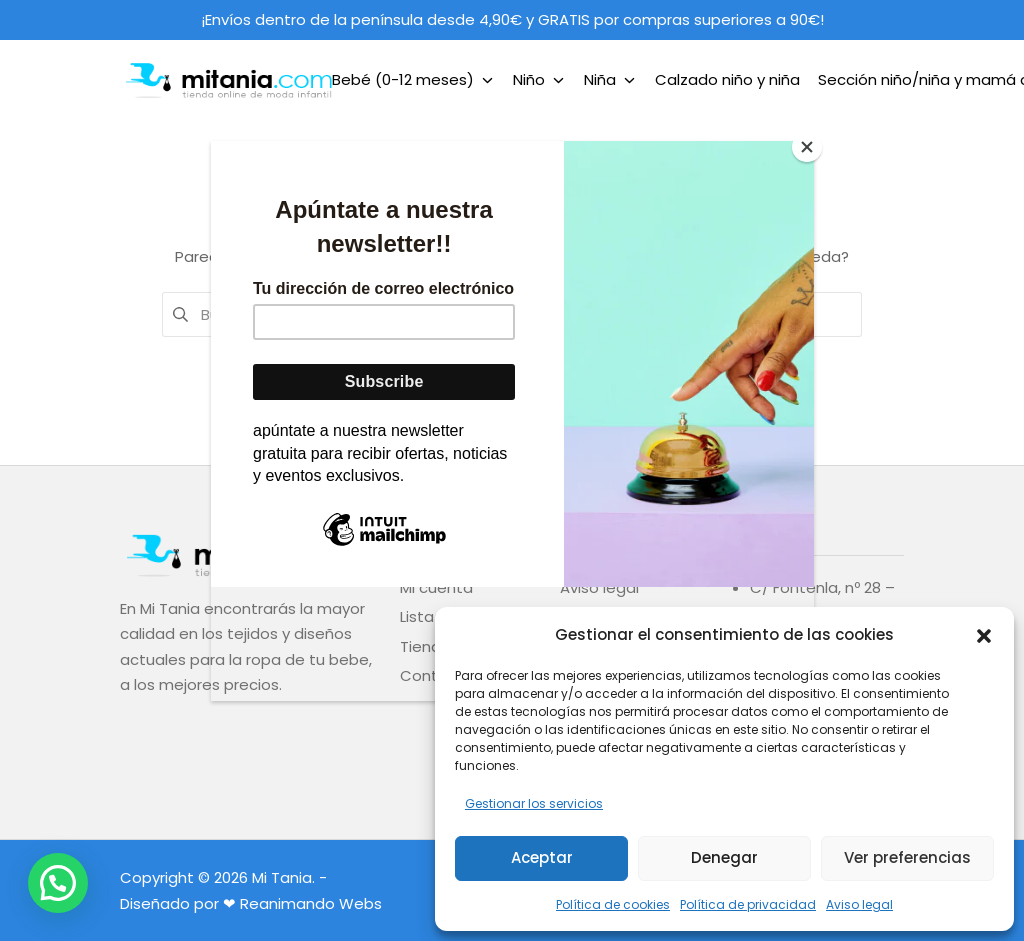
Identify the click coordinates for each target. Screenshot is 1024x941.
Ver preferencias (907, 857)
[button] (984, 634)
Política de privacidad (748, 904)
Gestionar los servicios (534, 803)
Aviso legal (859, 904)
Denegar (724, 857)
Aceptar (542, 857)
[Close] (809, 146)
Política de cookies (613, 904)
